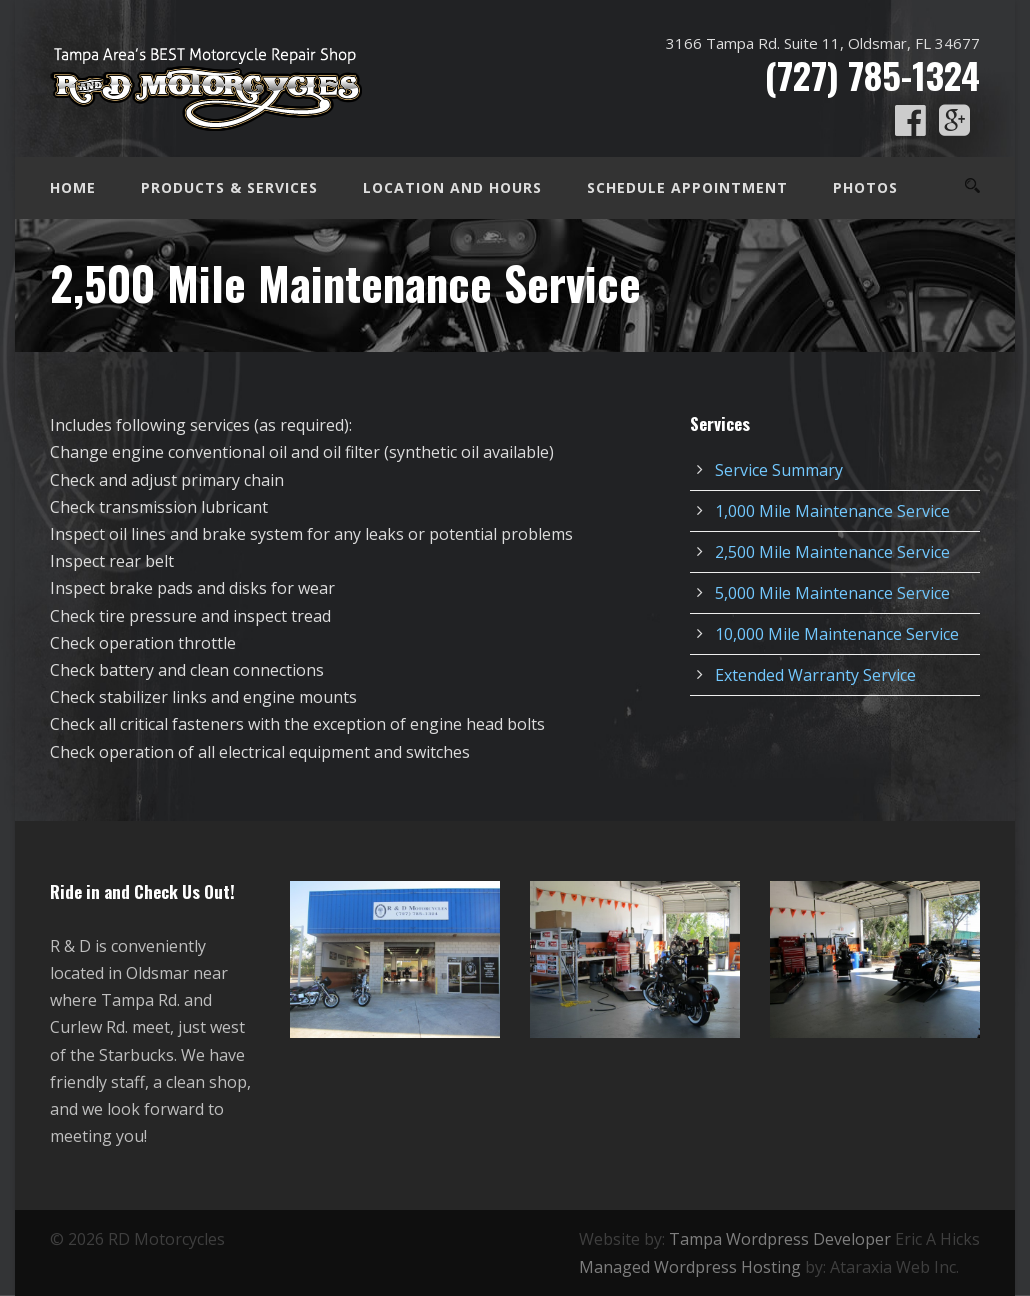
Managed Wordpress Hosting (690, 1267)
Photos (865, 187)
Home (73, 187)
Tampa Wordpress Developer (780, 1239)
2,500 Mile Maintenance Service (832, 552)
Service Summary (779, 470)
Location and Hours (452, 187)
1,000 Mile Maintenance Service (832, 511)
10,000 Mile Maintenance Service (837, 634)
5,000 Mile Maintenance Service (832, 593)
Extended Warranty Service (815, 675)
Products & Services (229, 187)
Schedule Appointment (687, 187)
